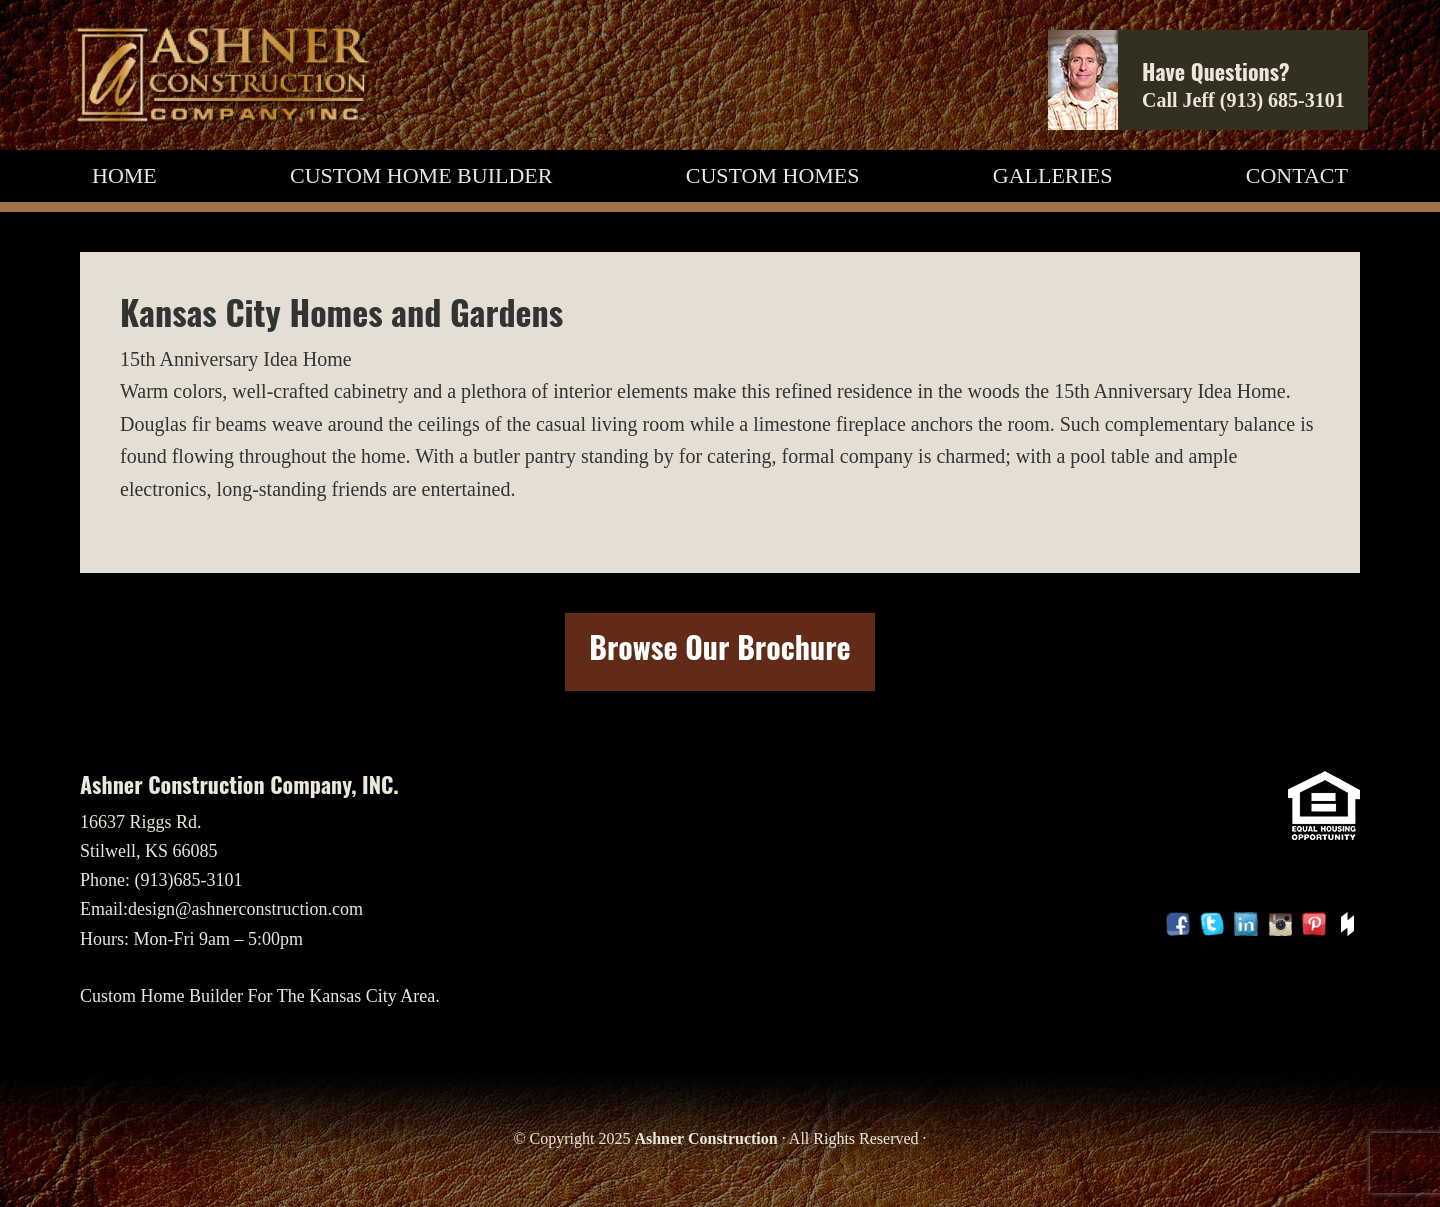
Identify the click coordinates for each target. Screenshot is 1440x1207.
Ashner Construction (705, 1138)
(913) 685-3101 (1282, 100)
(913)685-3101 (189, 880)
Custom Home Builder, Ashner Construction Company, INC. (222, 75)
